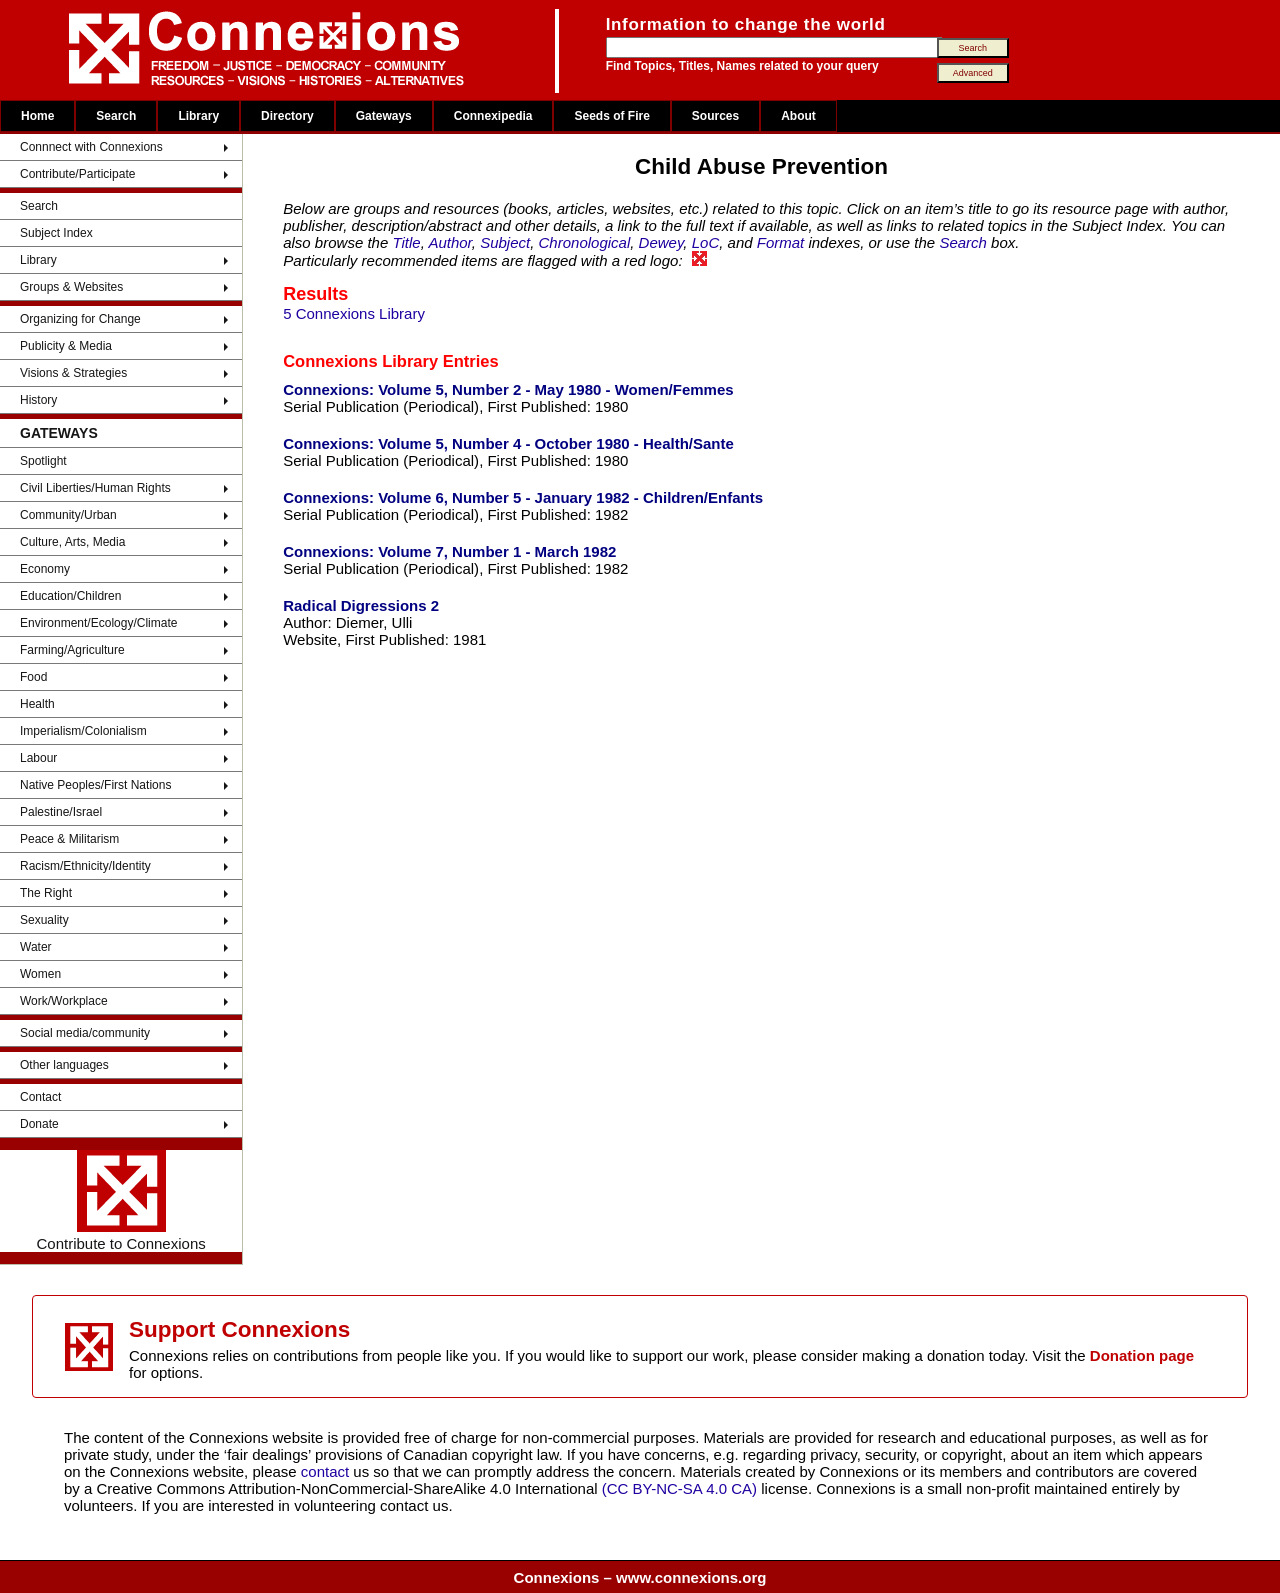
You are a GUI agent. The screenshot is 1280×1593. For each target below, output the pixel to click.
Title (406, 242)
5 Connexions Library (354, 313)
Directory (287, 116)
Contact (40, 1097)
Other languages (64, 1065)
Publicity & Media (66, 346)
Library (198, 116)
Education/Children (70, 596)
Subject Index (56, 233)
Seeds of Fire (611, 116)
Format (781, 242)
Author (449, 242)
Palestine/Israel (61, 812)
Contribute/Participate (77, 174)
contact (327, 1471)
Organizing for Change (80, 319)
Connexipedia (493, 116)
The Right (46, 893)
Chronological (585, 242)
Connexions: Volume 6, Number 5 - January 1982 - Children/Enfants (523, 497)
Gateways (384, 116)
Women (40, 974)
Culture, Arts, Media (72, 542)
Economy (45, 569)
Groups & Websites (71, 287)
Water (36, 947)
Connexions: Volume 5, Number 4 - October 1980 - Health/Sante (508, 443)
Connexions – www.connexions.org (640, 1577)
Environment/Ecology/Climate (98, 623)
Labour (38, 758)
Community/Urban (68, 515)
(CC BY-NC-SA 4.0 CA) (679, 1488)
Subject (505, 242)
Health (37, 704)
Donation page (1142, 1355)
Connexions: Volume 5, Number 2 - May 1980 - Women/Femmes (508, 389)
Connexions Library (360, 361)
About (798, 116)
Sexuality (44, 920)
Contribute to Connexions (120, 1201)
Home (37, 116)
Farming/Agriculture (72, 650)
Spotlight (43, 461)
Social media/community (85, 1033)
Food (33, 677)
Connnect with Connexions (91, 147)
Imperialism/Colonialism (83, 731)
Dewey (661, 242)
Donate (39, 1124)
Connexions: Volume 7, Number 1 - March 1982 (449, 551)
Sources (715, 116)
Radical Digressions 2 (361, 605)
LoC (706, 242)
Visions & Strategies (73, 373)
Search (116, 116)
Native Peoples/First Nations (95, 785)
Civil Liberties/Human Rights (95, 488)
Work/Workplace (64, 1001)
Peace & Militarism (69, 839)
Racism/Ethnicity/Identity (85, 866)
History (38, 400)
